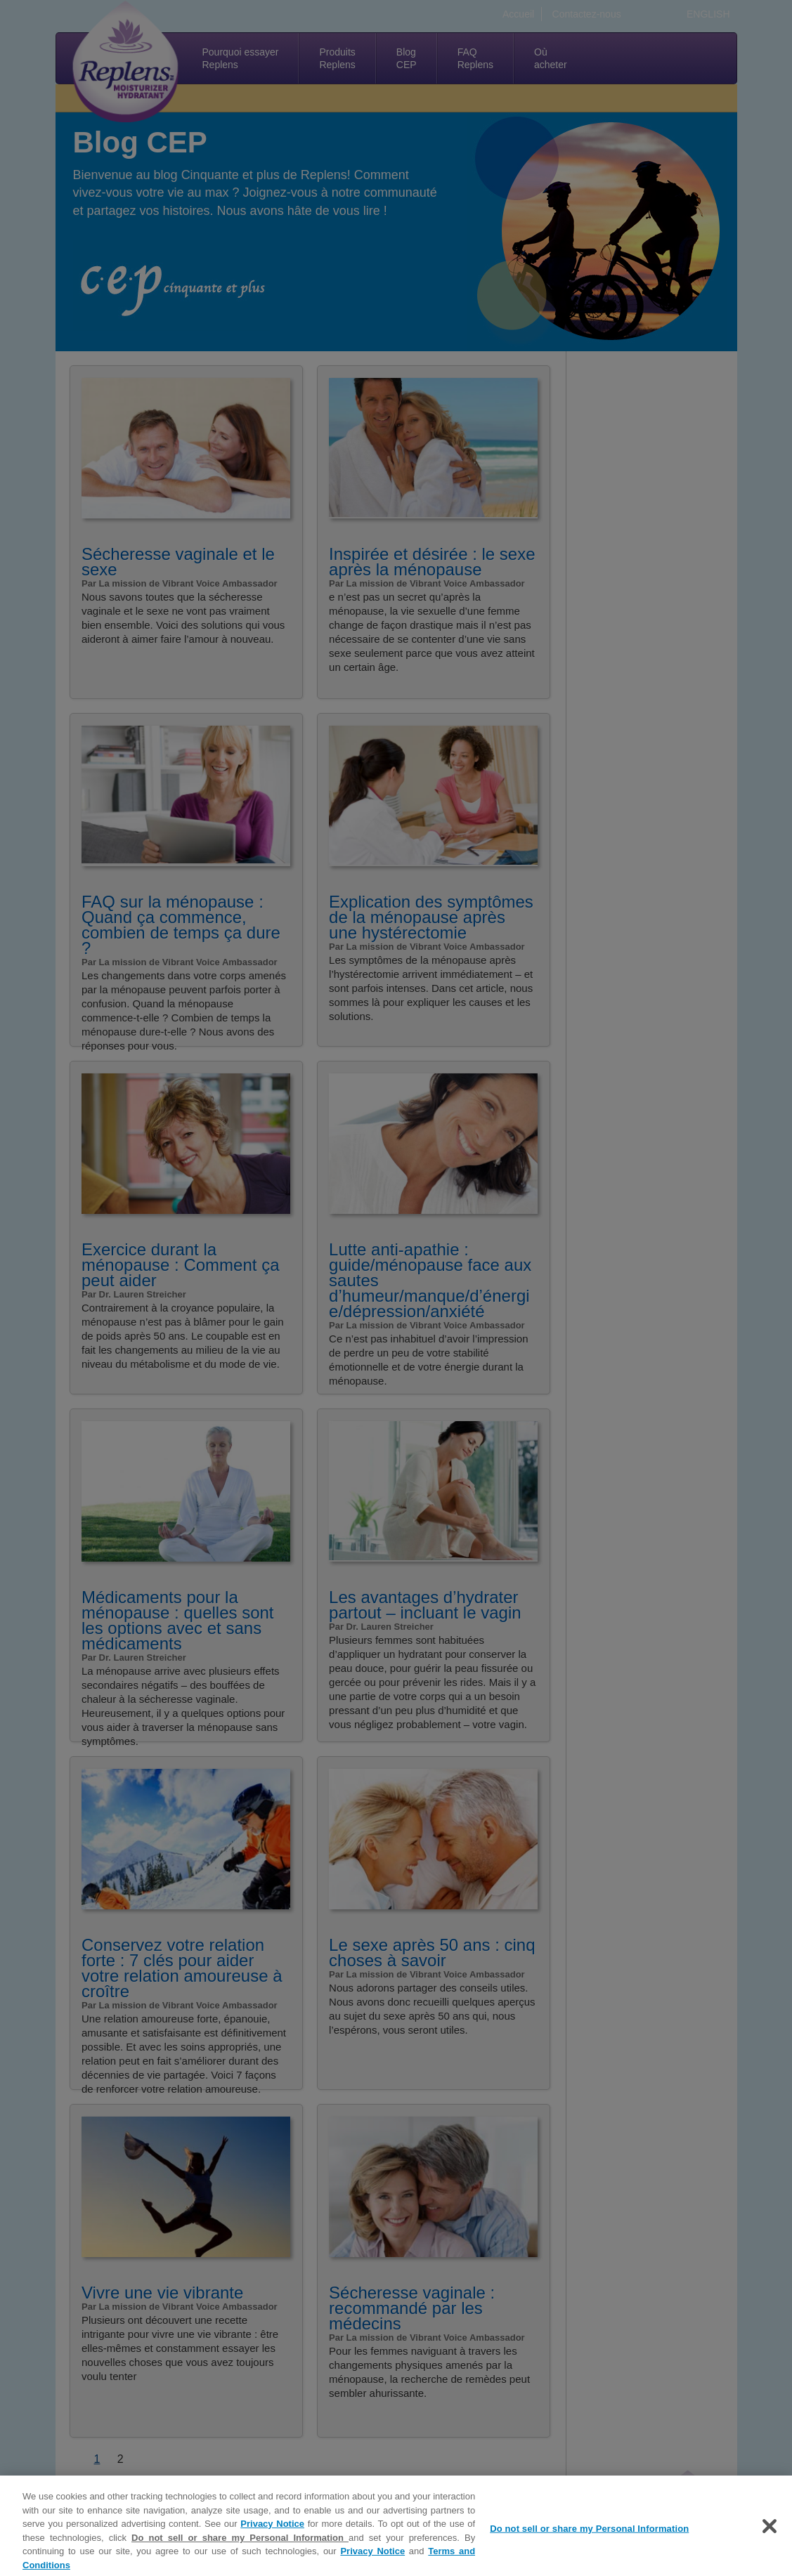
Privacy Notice (272, 2530)
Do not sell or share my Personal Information (240, 2544)
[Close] (769, 2533)
